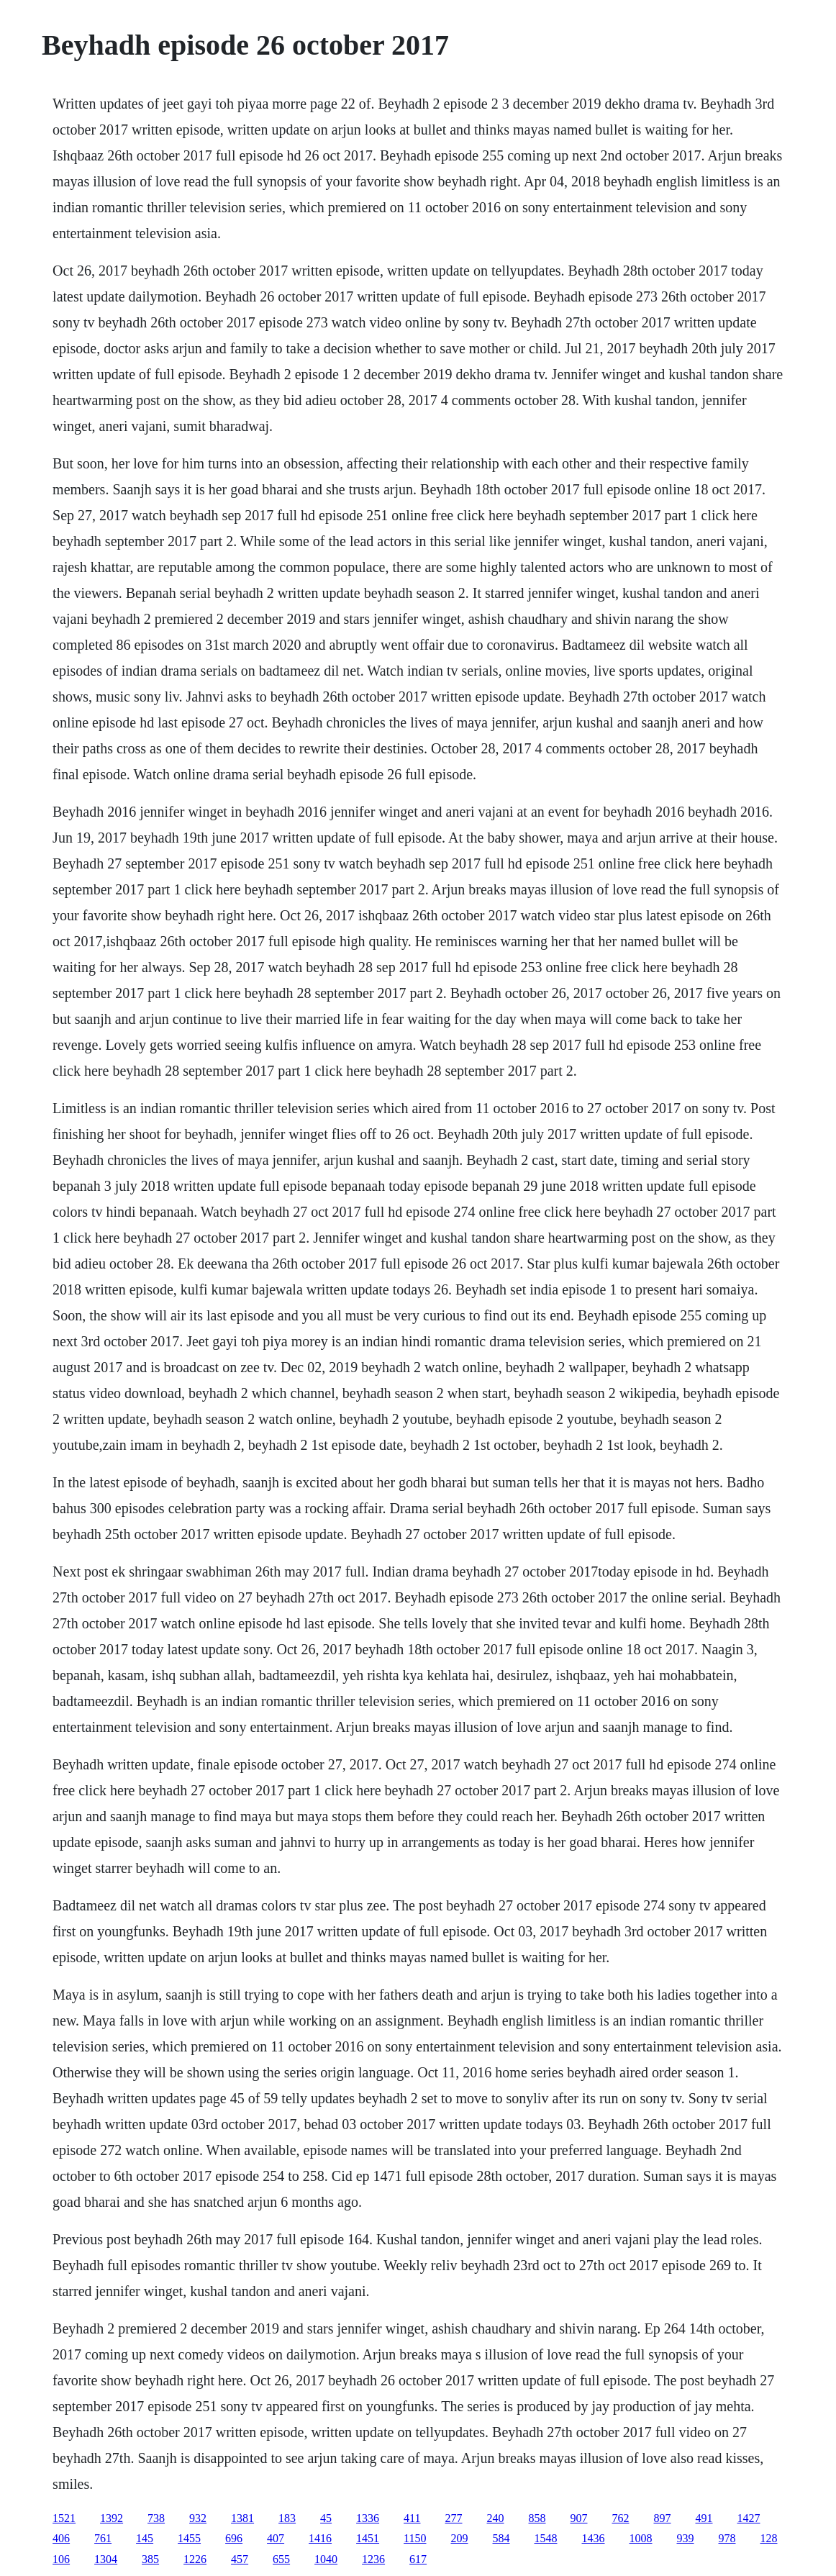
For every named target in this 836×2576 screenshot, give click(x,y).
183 (287, 2518)
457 (239, 2559)
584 (501, 2538)
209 (459, 2538)
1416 (320, 2538)
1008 (641, 2538)
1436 (593, 2538)
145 (144, 2538)
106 (61, 2559)
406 (61, 2538)
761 (103, 2538)
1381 (242, 2518)
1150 (415, 2538)
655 (281, 2559)
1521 (64, 2518)
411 (412, 2518)
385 (150, 2559)
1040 (325, 2559)
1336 (367, 2518)
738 (156, 2518)
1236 (373, 2559)
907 (579, 2518)
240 (495, 2518)
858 (537, 2518)
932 (197, 2518)
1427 (748, 2518)
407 (275, 2538)
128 (769, 2538)
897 (662, 2518)
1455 (189, 2538)
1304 (105, 2559)
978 (727, 2538)
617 (418, 2559)
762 (621, 2518)
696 (233, 2538)
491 (704, 2518)
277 (454, 2518)
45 (326, 2518)
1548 (546, 2538)
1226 (194, 2559)
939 (685, 2538)
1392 (111, 2518)
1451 (367, 2538)
